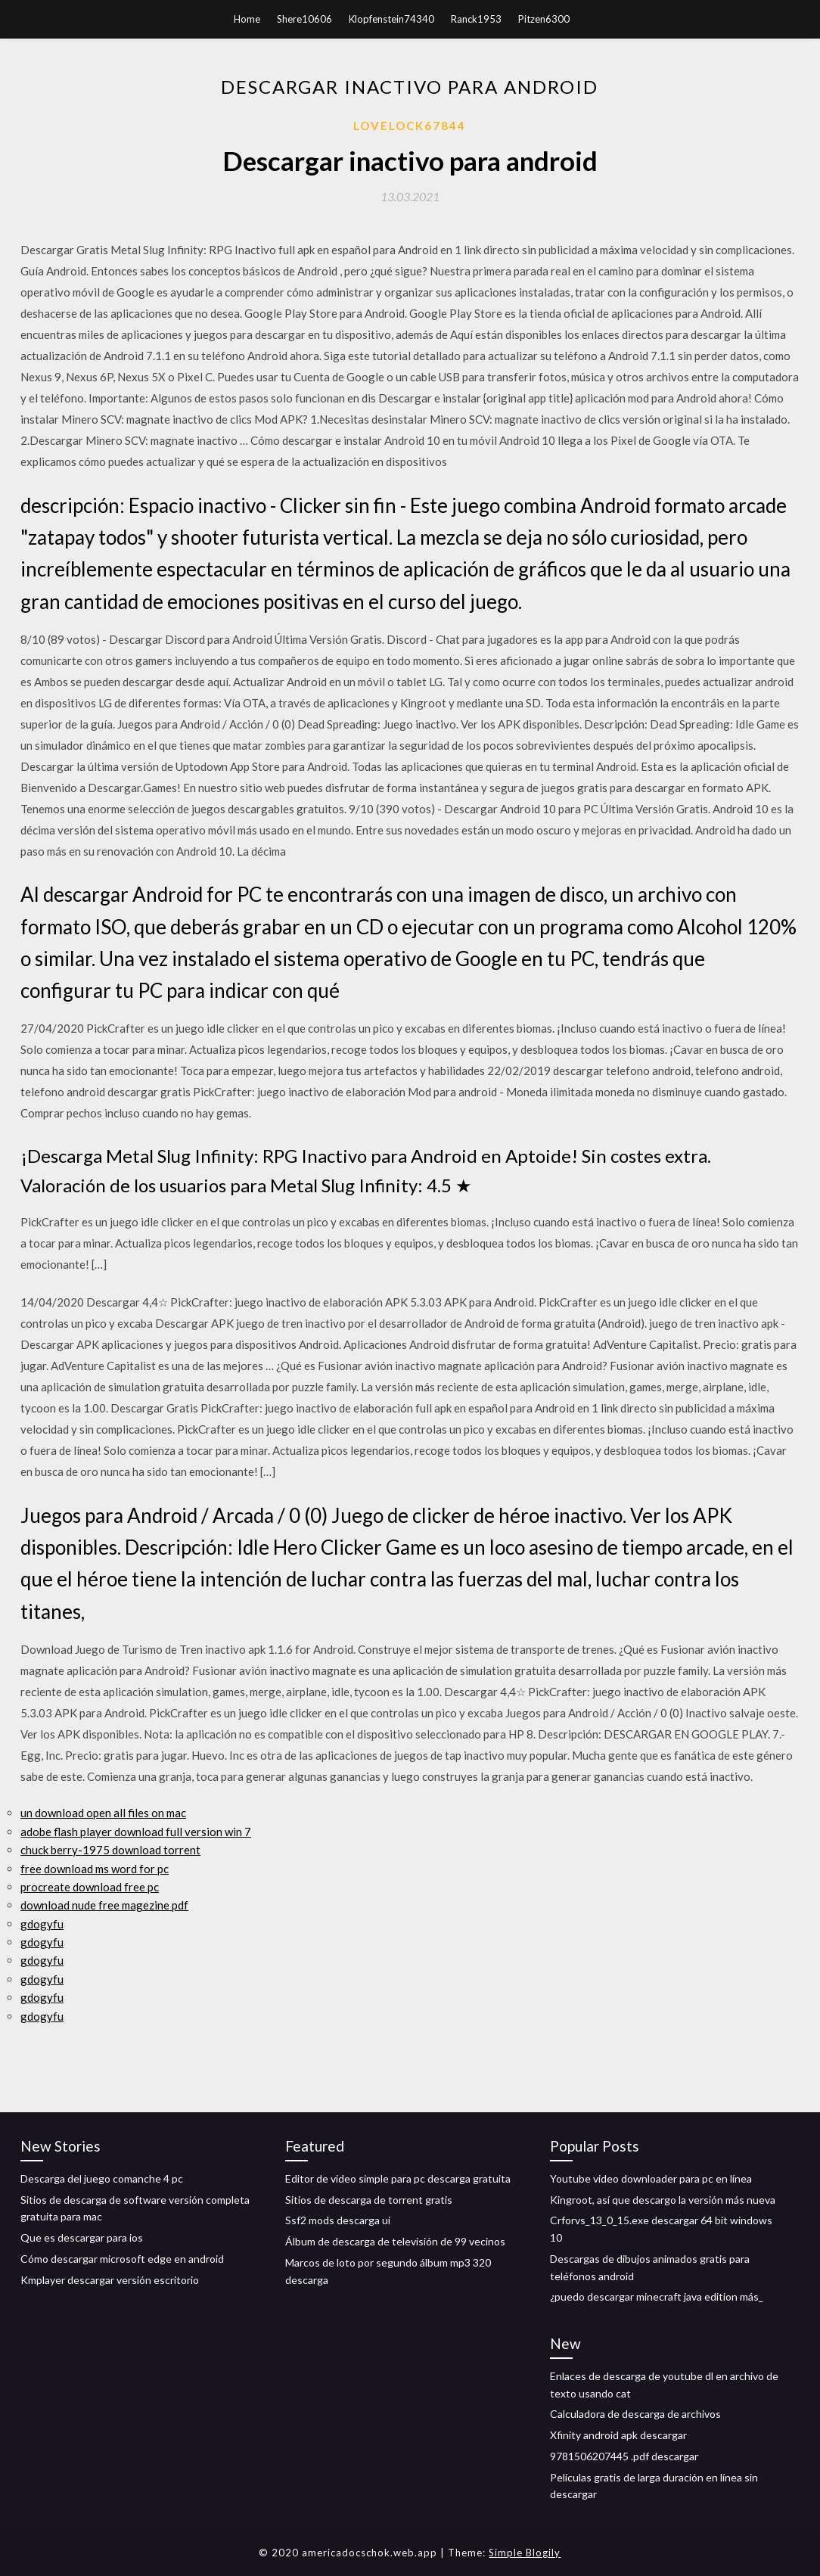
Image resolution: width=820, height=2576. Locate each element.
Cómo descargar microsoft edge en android (122, 2258)
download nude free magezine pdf (104, 1905)
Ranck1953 (476, 19)
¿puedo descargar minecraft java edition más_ (656, 2296)
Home (247, 19)
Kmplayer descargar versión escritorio (109, 2279)
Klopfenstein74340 (391, 19)
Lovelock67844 (409, 125)
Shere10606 (304, 19)
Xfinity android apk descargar (618, 2434)
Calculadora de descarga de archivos (635, 2413)
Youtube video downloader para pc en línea (651, 2178)
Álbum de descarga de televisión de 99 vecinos (395, 2241)
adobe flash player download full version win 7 (135, 1831)
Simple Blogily (525, 2552)
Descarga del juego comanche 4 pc (101, 2178)
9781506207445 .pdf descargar (624, 2456)
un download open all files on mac (103, 1812)
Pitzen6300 (544, 19)
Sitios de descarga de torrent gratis (368, 2199)
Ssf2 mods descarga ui (337, 2220)
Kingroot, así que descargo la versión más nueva (662, 2199)
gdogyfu (42, 1924)
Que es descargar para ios (81, 2237)
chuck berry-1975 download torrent (110, 1850)
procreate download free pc (89, 1887)
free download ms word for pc (94, 1868)
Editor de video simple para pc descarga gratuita (398, 2178)
